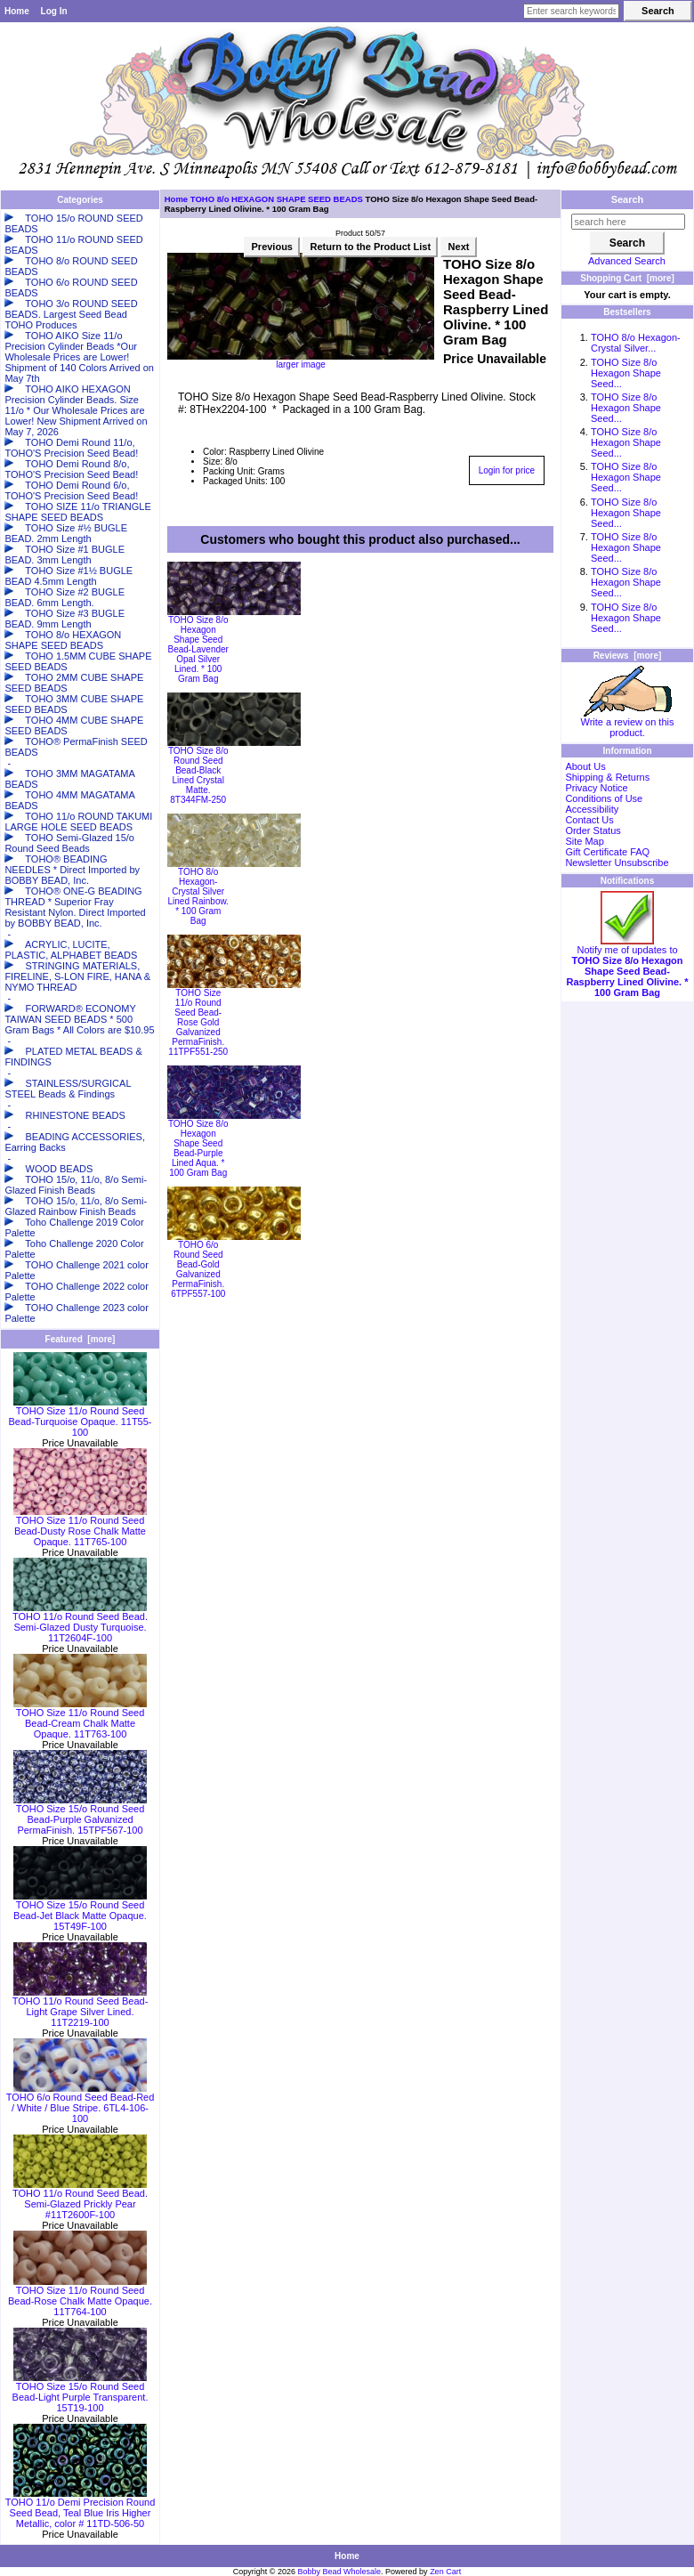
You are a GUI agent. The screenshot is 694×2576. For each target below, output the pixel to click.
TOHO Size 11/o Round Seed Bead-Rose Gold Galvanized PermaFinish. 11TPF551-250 (198, 1022)
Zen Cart (445, 2571)
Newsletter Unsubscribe (616, 862)
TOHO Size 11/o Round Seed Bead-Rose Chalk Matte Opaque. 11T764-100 (80, 2296)
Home (16, 11)
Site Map (584, 841)
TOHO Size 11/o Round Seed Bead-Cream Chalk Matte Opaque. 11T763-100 (80, 1718)
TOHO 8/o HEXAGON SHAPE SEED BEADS (276, 199)
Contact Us (589, 819)
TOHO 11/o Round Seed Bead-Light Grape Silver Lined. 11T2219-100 (80, 2007)
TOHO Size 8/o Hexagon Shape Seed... (626, 373)
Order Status (592, 830)
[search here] (628, 222)
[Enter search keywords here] (571, 11)
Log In (54, 11)
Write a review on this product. (627, 723)
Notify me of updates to (628, 967)
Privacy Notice (596, 787)
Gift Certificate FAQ (607, 852)
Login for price (507, 470)
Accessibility (591, 809)
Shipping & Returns (607, 777)
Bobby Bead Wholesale (340, 2571)
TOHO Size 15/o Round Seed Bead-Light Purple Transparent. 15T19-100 (80, 2392)
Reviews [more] (627, 655)
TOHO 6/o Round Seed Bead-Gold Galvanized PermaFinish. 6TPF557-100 (198, 1269)
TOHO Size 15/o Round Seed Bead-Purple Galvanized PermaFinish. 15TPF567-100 (80, 1814)
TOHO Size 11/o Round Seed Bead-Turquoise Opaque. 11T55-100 (79, 1417)
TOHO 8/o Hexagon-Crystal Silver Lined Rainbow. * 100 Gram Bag (198, 896)
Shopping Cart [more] (627, 278)
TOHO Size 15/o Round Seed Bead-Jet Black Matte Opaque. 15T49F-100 (80, 1911)
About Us (585, 766)
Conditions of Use (603, 798)
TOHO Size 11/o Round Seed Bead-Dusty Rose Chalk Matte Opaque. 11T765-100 (80, 1526)
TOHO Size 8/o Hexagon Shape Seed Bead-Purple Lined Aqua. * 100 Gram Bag (198, 1148)
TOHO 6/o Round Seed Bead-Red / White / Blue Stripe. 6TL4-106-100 (80, 2103)
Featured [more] (80, 1339)
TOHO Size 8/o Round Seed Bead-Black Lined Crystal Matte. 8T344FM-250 (198, 775)
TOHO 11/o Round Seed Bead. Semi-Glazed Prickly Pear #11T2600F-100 (80, 2199)
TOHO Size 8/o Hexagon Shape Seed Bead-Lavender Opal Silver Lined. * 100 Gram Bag (198, 649)
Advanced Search (627, 260)
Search (627, 199)
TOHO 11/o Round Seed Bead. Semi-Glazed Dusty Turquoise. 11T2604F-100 (80, 1622)
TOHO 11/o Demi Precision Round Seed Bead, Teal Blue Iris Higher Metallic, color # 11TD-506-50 (80, 2508)
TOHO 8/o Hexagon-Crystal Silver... (636, 342)
